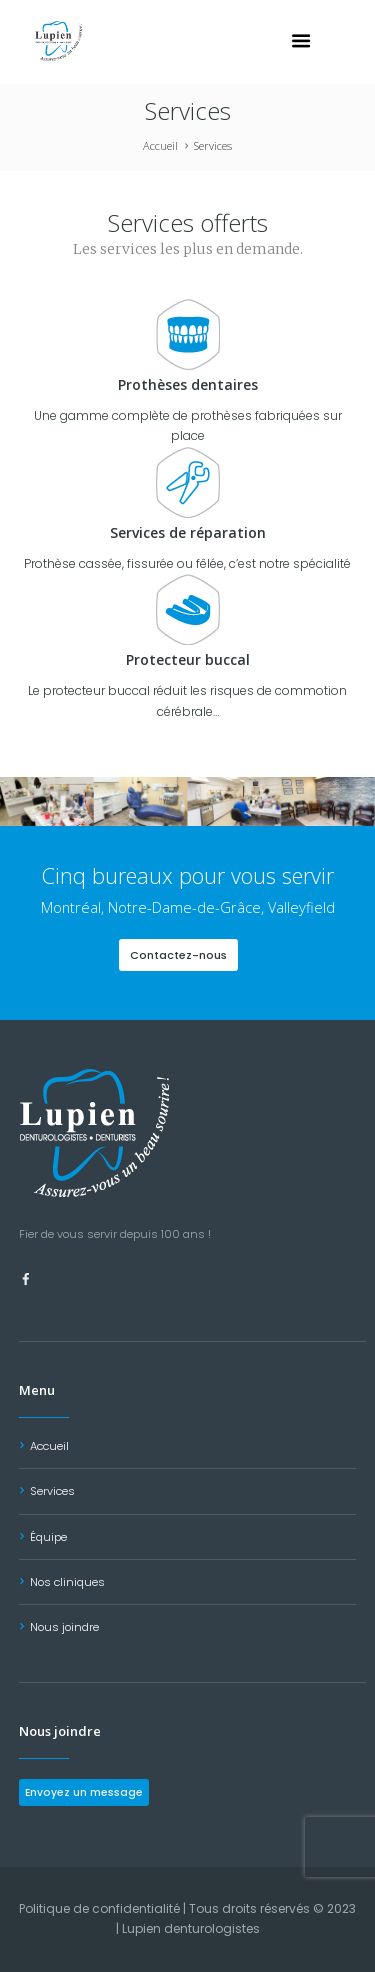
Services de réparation (188, 532)
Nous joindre (64, 1627)
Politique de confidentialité (99, 1908)
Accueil (160, 145)
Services (52, 1491)
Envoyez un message (84, 1792)
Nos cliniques (67, 1582)
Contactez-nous (178, 955)
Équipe (48, 1537)
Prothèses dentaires (188, 384)
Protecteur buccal (188, 659)
